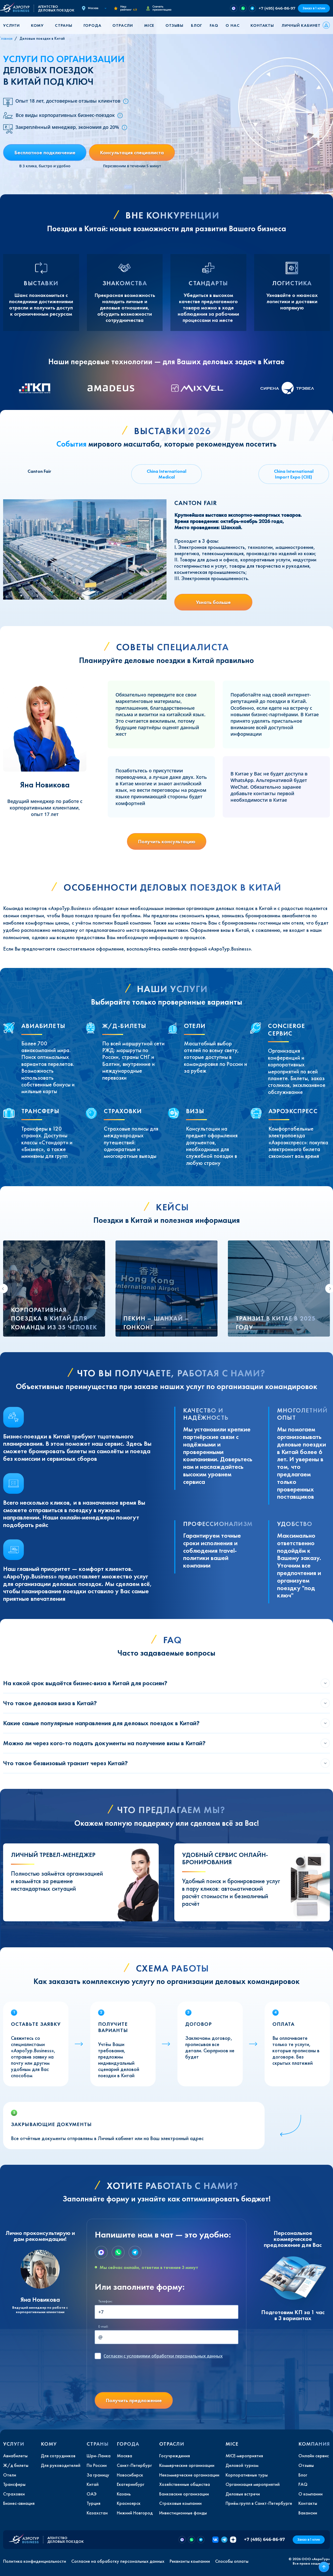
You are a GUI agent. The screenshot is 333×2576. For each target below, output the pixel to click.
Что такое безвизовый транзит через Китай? (65, 1763)
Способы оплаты (231, 2561)
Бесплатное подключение (44, 152)
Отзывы (174, 25)
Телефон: (105, 2301)
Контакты (262, 25)
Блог (196, 25)
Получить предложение (134, 2400)
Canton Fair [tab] (39, 471)
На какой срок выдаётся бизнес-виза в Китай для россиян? (85, 1683)
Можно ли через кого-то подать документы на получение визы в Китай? (104, 1743)
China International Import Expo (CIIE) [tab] (293, 474)
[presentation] (134, 2378)
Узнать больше (213, 602)
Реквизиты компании (190, 2561)
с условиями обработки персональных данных (163, 2356)
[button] (13, 25)
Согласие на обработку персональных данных (117, 2561)
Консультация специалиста (132, 152)
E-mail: (103, 2326)
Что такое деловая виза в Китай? (50, 1703)
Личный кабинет (301, 25)
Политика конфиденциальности (34, 2561)
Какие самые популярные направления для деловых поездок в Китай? (101, 1723)
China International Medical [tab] (166, 474)
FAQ (214, 25)
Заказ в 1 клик (314, 8)
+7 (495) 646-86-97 (277, 8)
